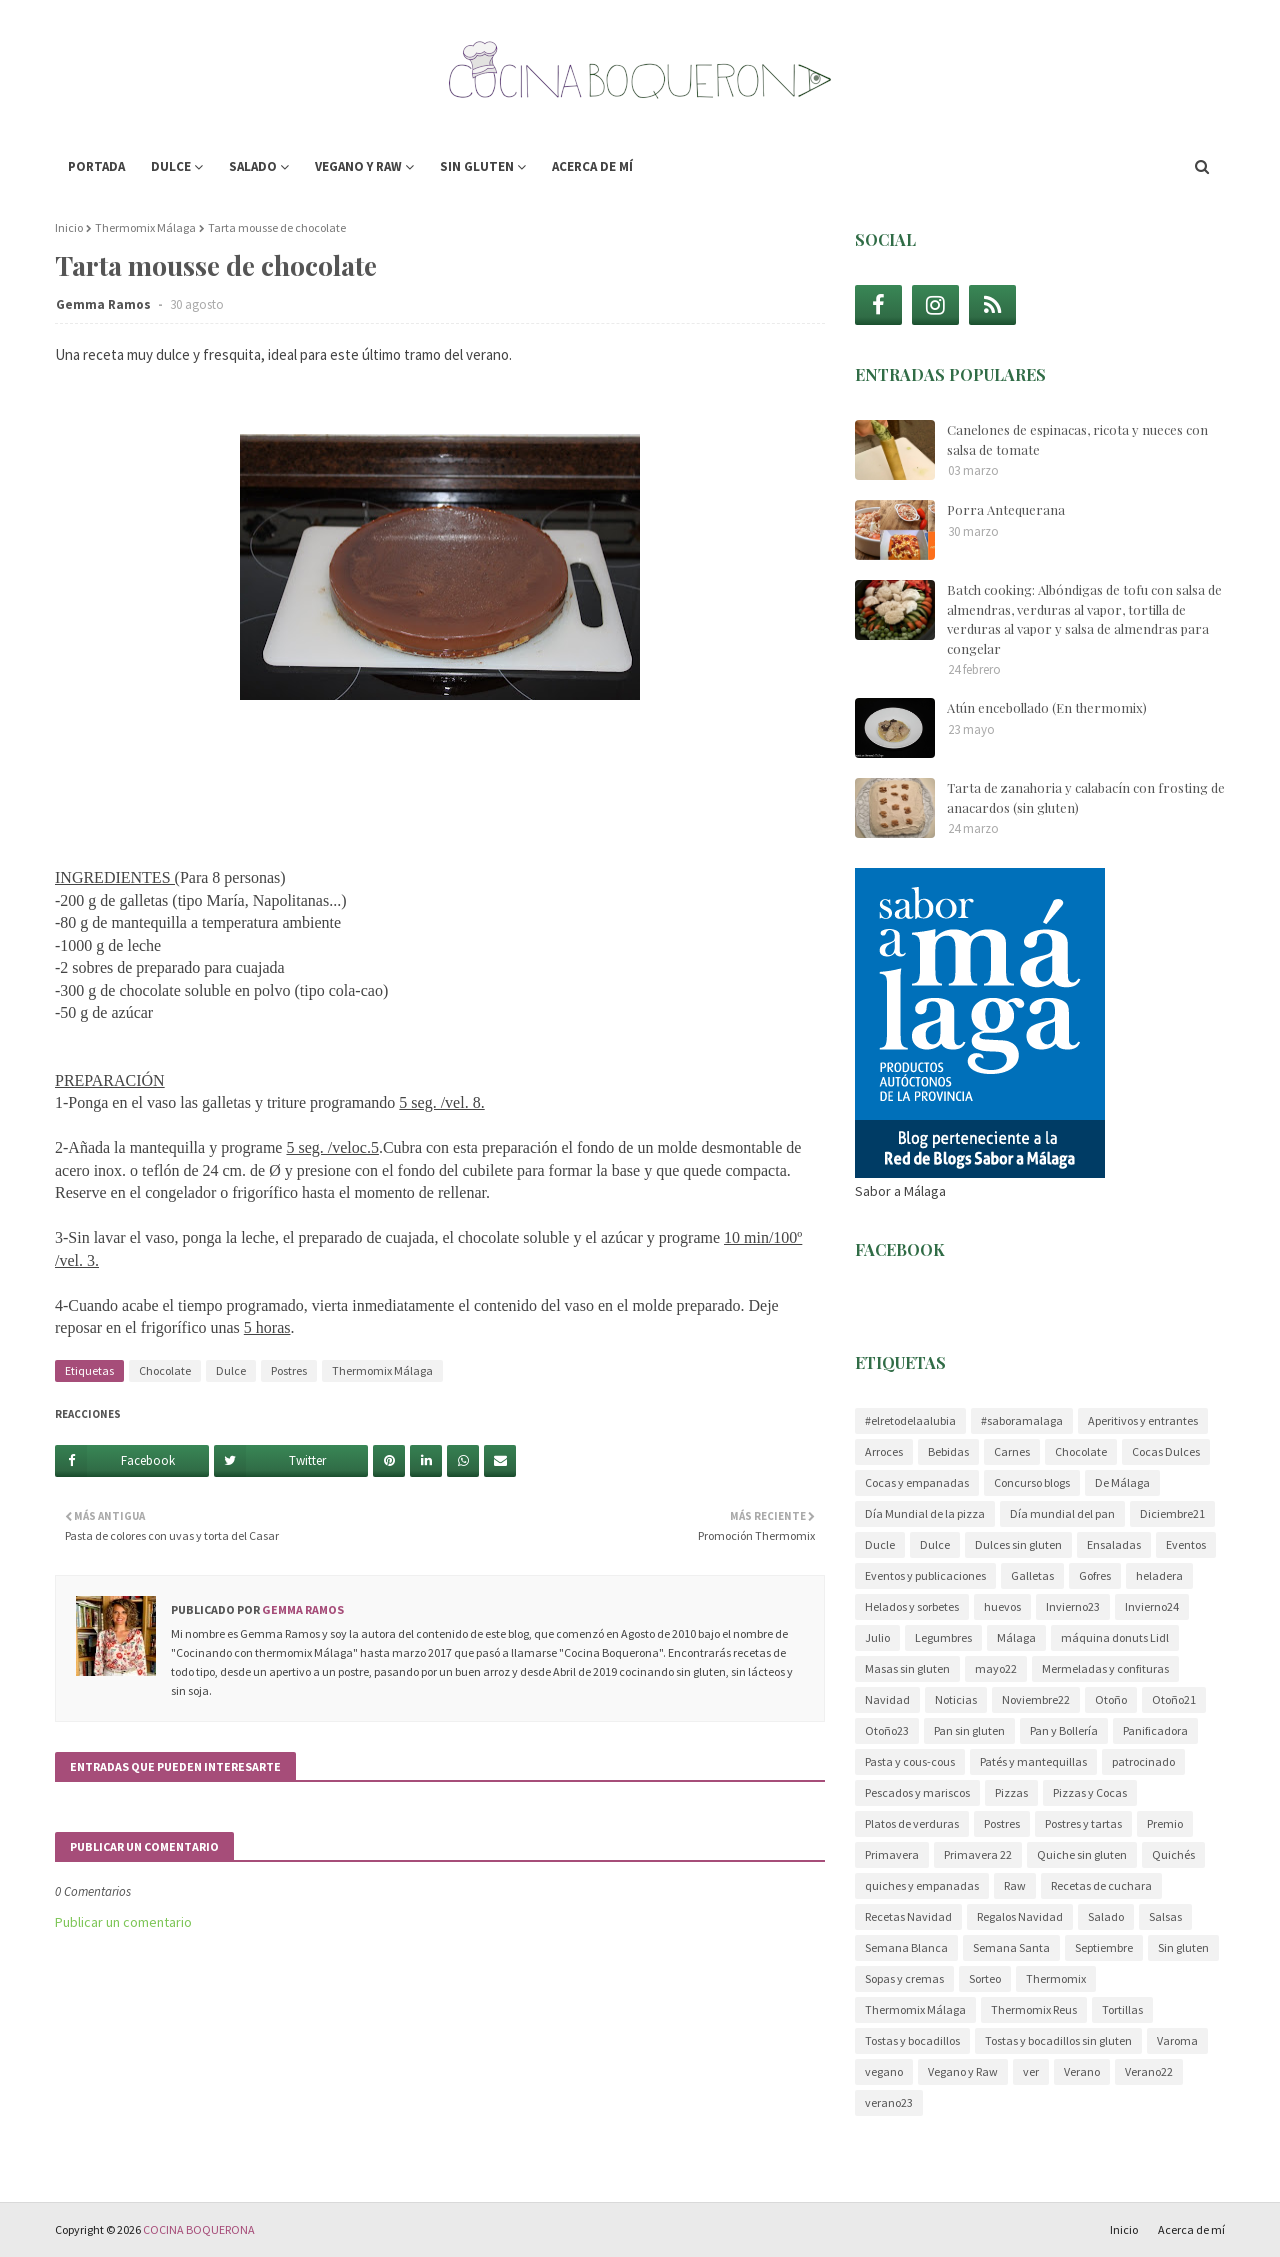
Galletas (1032, 1575)
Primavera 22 (978, 1854)
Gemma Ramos (105, 304)
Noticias (956, 1699)
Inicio (69, 227)
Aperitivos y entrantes (1143, 1420)
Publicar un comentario (123, 1922)
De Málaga (1122, 1482)
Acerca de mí (1191, 2229)
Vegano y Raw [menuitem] (358, 166)
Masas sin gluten (907, 1668)
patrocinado (1143, 1761)
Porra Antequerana (1006, 509)
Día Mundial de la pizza (925, 1513)
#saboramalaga (1022, 1420)
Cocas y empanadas (917, 1482)
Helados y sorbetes (912, 1606)
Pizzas (1011, 1792)
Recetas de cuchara (1101, 1885)
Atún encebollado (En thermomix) (1047, 707)
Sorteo (985, 1978)
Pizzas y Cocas (1090, 1792)
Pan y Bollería (1064, 1730)
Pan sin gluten (969, 1730)
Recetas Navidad (908, 1916)
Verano (1082, 2071)
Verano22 (1149, 2071)
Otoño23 (887, 1730)
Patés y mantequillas (1033, 1761)
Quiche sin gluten (1082, 1854)
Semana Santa (1011, 1947)
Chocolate (165, 1370)
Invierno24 (1152, 1606)
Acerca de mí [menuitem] (592, 166)
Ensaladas (1114, 1544)
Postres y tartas (1083, 1823)
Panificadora (1155, 1730)
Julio (877, 1637)
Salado (1106, 1916)
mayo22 (996, 1668)
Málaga (1016, 1637)
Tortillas (1122, 2009)
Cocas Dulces (1166, 1451)
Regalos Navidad (1020, 1916)
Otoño (1111, 1699)
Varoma (1177, 2040)
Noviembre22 (1036, 1699)
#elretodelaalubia (910, 1420)
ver (1031, 2071)
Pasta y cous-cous (910, 1761)
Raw (1015, 1885)
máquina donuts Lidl (1115, 1637)
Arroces (884, 1451)
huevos (1002, 1606)
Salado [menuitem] (253, 166)
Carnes (1012, 1451)
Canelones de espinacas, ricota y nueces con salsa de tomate (1077, 439)
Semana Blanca (906, 1947)
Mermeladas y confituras (1105, 1668)
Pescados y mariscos (917, 1792)
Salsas (1165, 1916)
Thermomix (1056, 1978)
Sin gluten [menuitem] (477, 166)
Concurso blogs (1032, 1482)
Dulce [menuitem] (171, 166)
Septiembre (1104, 1947)
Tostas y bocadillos (912, 2040)
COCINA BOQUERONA (199, 2229)
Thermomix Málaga (145, 227)
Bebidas (948, 1451)
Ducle (880, 1544)
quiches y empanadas (922, 1885)
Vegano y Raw (963, 2071)
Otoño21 (1174, 1699)
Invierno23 (1073, 1606)
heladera (1159, 1575)
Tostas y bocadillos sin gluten (1058, 2040)
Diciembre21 (1172, 1513)
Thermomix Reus (1034, 2009)
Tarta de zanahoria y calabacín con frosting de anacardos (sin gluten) (1086, 797)
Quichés (1173, 1854)
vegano (884, 2071)
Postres (289, 1370)
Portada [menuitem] (96, 166)
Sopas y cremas (904, 1978)
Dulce (231, 1370)
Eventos (1186, 1544)
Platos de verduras (912, 1823)
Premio (1165, 1823)
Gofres (1095, 1575)
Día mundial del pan (1062, 1513)
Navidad (887, 1699)
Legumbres (943, 1637)
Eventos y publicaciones (925, 1575)
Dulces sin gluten (1018, 1544)
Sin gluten (1183, 1947)
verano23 (889, 2102)
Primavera (892, 1854)
